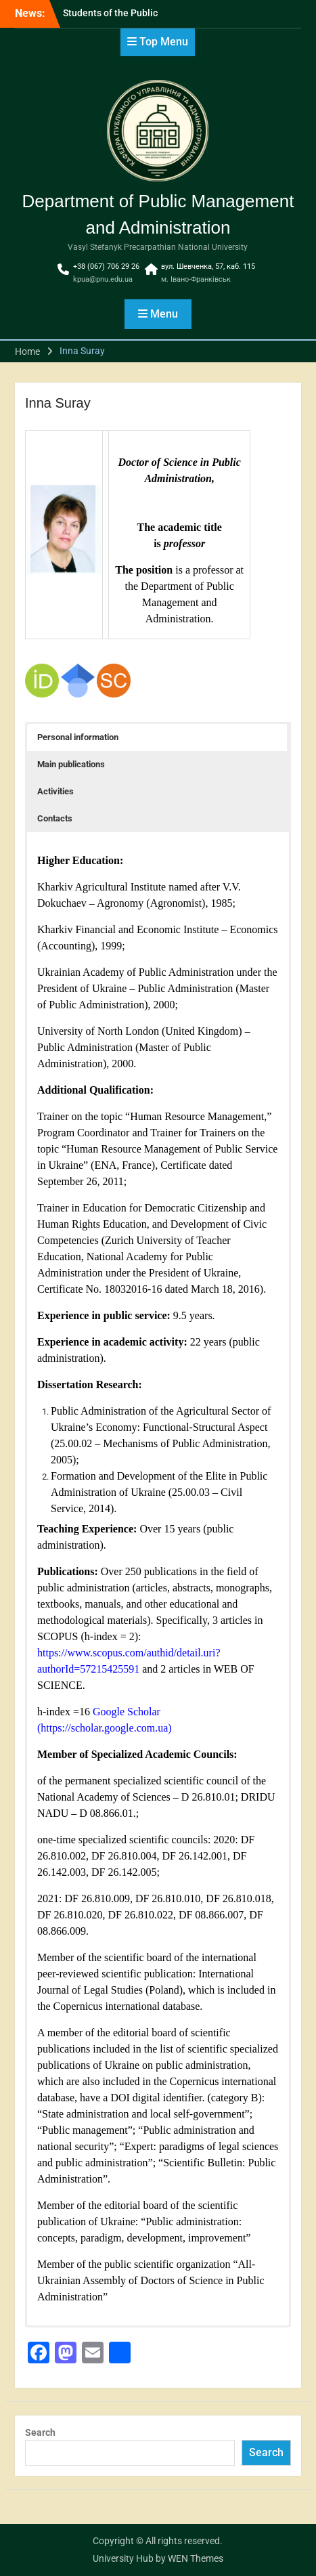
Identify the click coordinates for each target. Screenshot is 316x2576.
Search (40, 2432)
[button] (157, 737)
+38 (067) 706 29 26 (106, 266)
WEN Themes (195, 2558)
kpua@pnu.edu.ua (103, 279)
